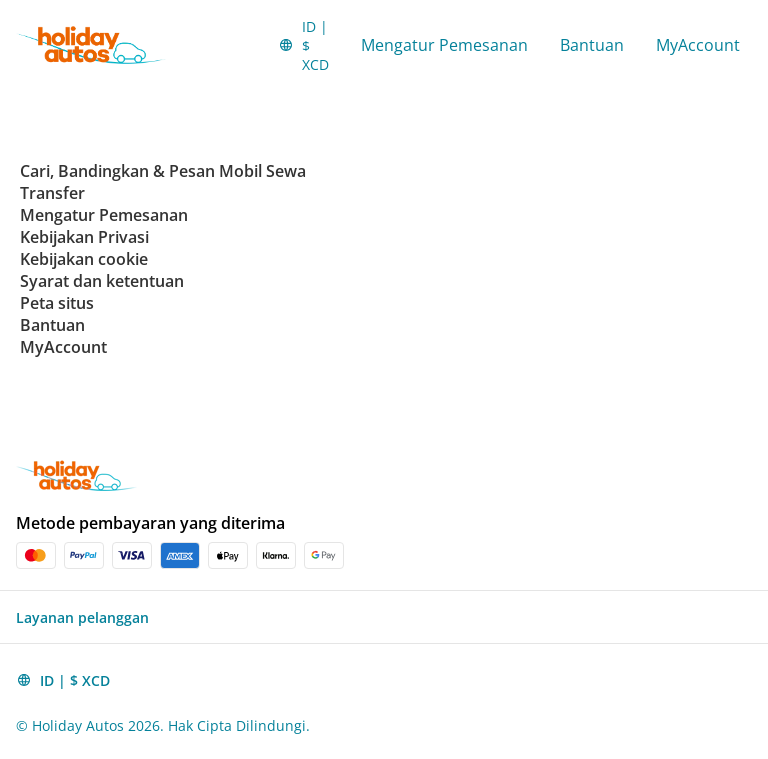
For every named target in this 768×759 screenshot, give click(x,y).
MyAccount (698, 45)
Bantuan (592, 45)
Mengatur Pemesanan (444, 45)
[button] (303, 45)
